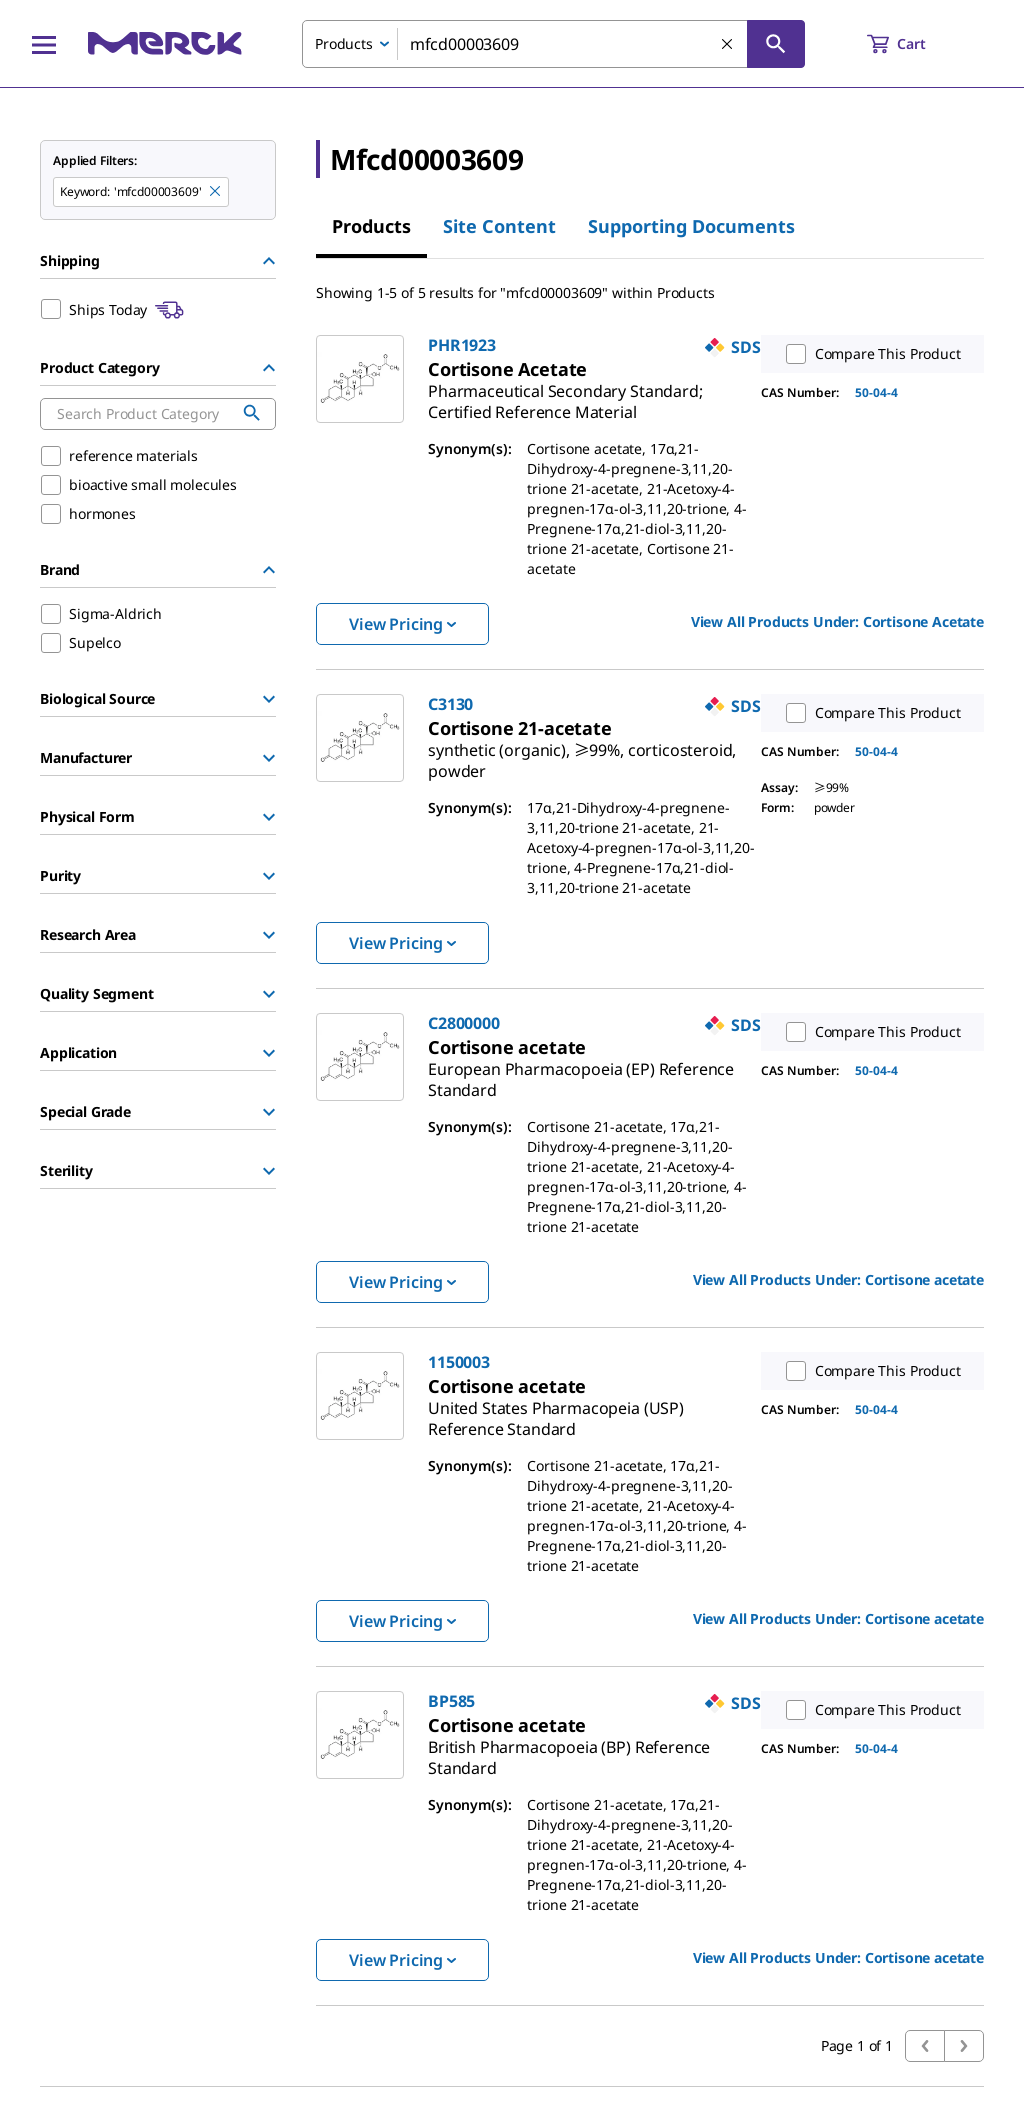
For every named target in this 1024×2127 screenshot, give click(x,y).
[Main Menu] (44, 44)
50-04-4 (876, 392)
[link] (565, 393)
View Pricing (402, 624)
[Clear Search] (728, 45)
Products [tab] (371, 226)
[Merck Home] (165, 43)
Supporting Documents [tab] (691, 226)
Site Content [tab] (499, 226)
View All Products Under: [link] (837, 621)
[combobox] (553, 44)
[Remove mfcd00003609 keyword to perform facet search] (216, 192)
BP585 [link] (451, 1701)
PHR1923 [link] (462, 345)
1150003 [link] (459, 1362)
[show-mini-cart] (914, 44)
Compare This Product (869, 354)
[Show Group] (269, 699)
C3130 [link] (450, 704)
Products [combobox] (344, 43)
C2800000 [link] (464, 1023)
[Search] (776, 44)
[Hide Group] (269, 261)
